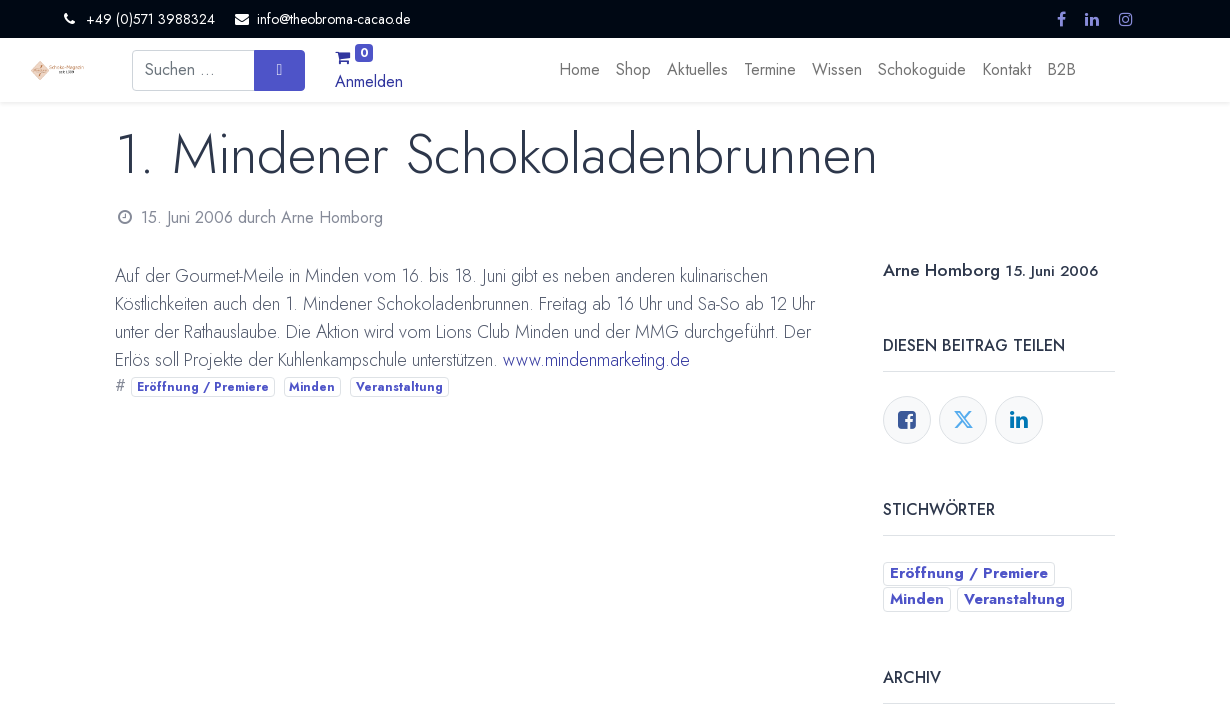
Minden (312, 387)
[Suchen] (279, 70)
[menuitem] (579, 70)
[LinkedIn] (1019, 420)
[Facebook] (907, 420)
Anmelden (369, 81)
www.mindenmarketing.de (596, 360)
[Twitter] (963, 420)
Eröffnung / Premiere (203, 387)
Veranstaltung (399, 387)
